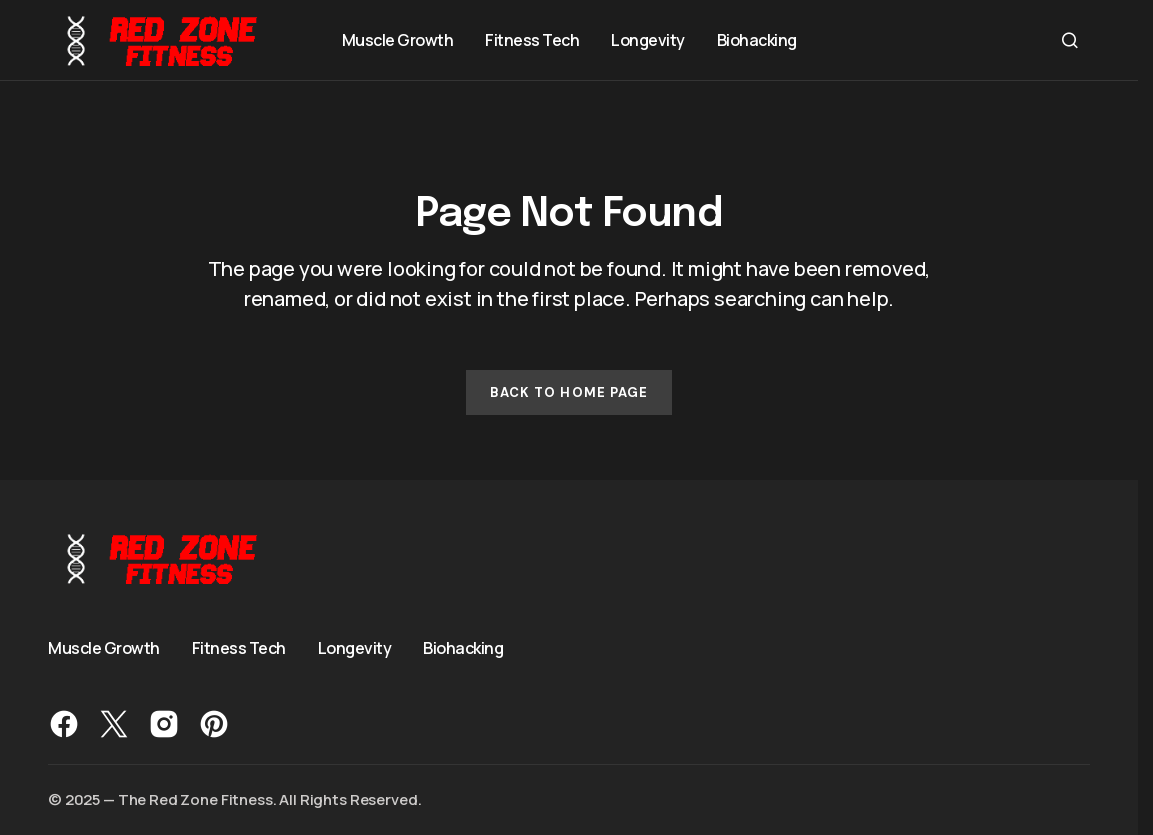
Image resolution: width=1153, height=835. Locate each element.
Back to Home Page (569, 392)
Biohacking (463, 648)
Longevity (355, 648)
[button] (1070, 40)
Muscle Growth (104, 648)
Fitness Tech (239, 648)
